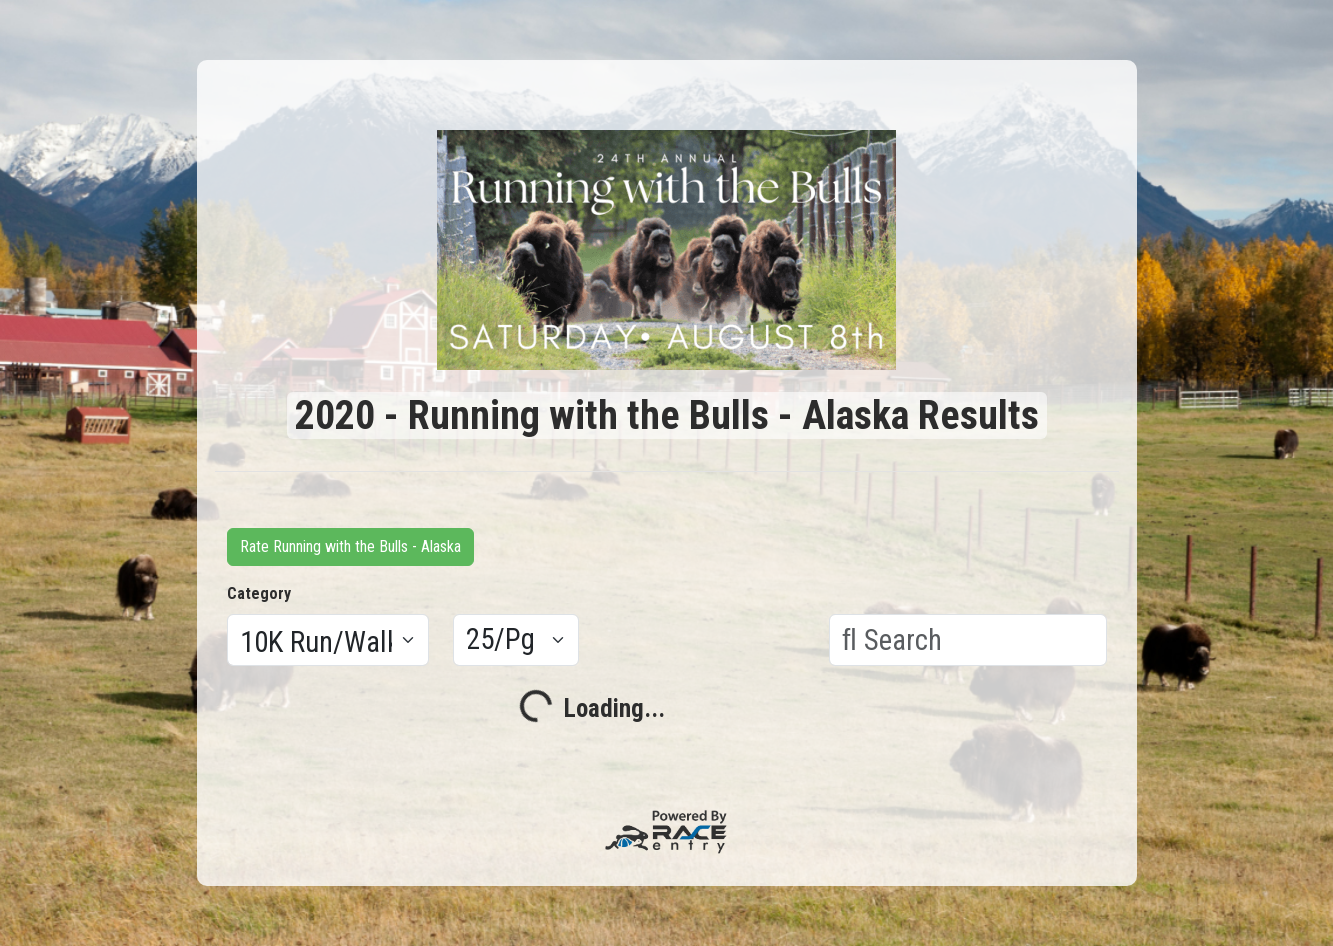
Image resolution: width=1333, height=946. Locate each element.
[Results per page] (516, 640)
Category (259, 593)
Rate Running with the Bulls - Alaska (350, 546)
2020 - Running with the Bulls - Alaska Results (667, 415)
